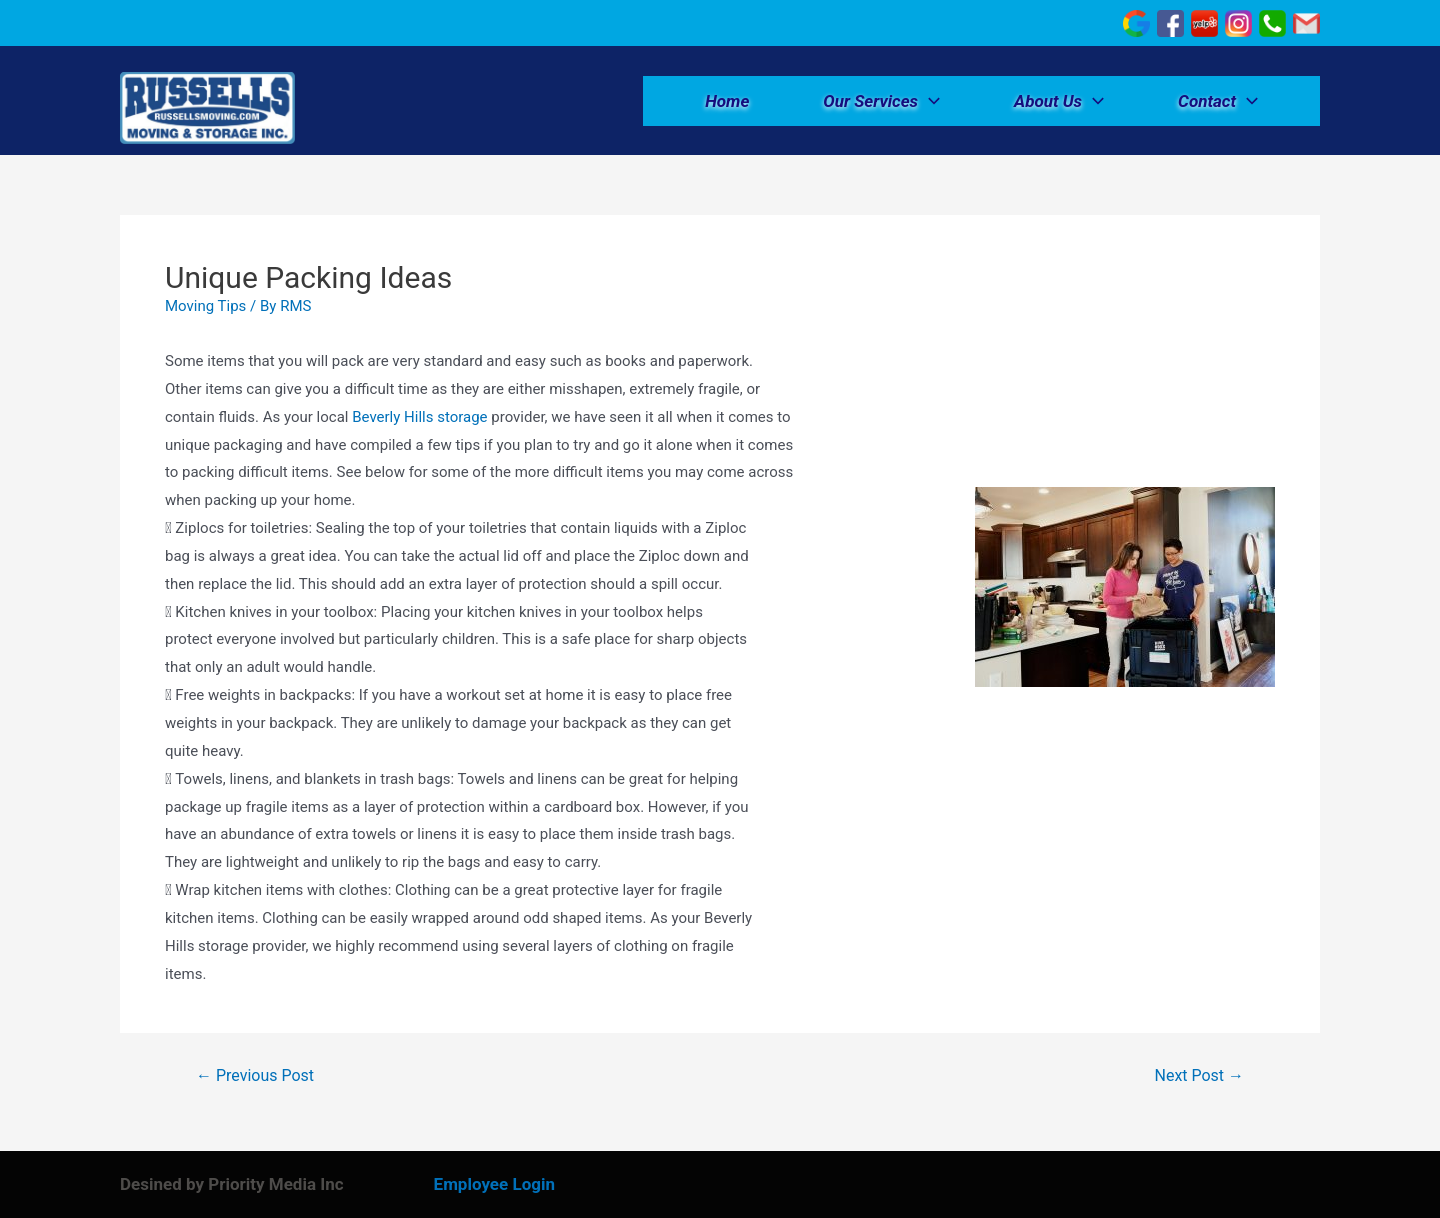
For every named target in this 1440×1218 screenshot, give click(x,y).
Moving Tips (205, 306)
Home (727, 101)
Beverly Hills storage (419, 417)
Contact (1218, 101)
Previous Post (255, 1076)
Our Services (881, 101)
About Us (1059, 101)
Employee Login (494, 1184)
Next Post (1200, 1076)
